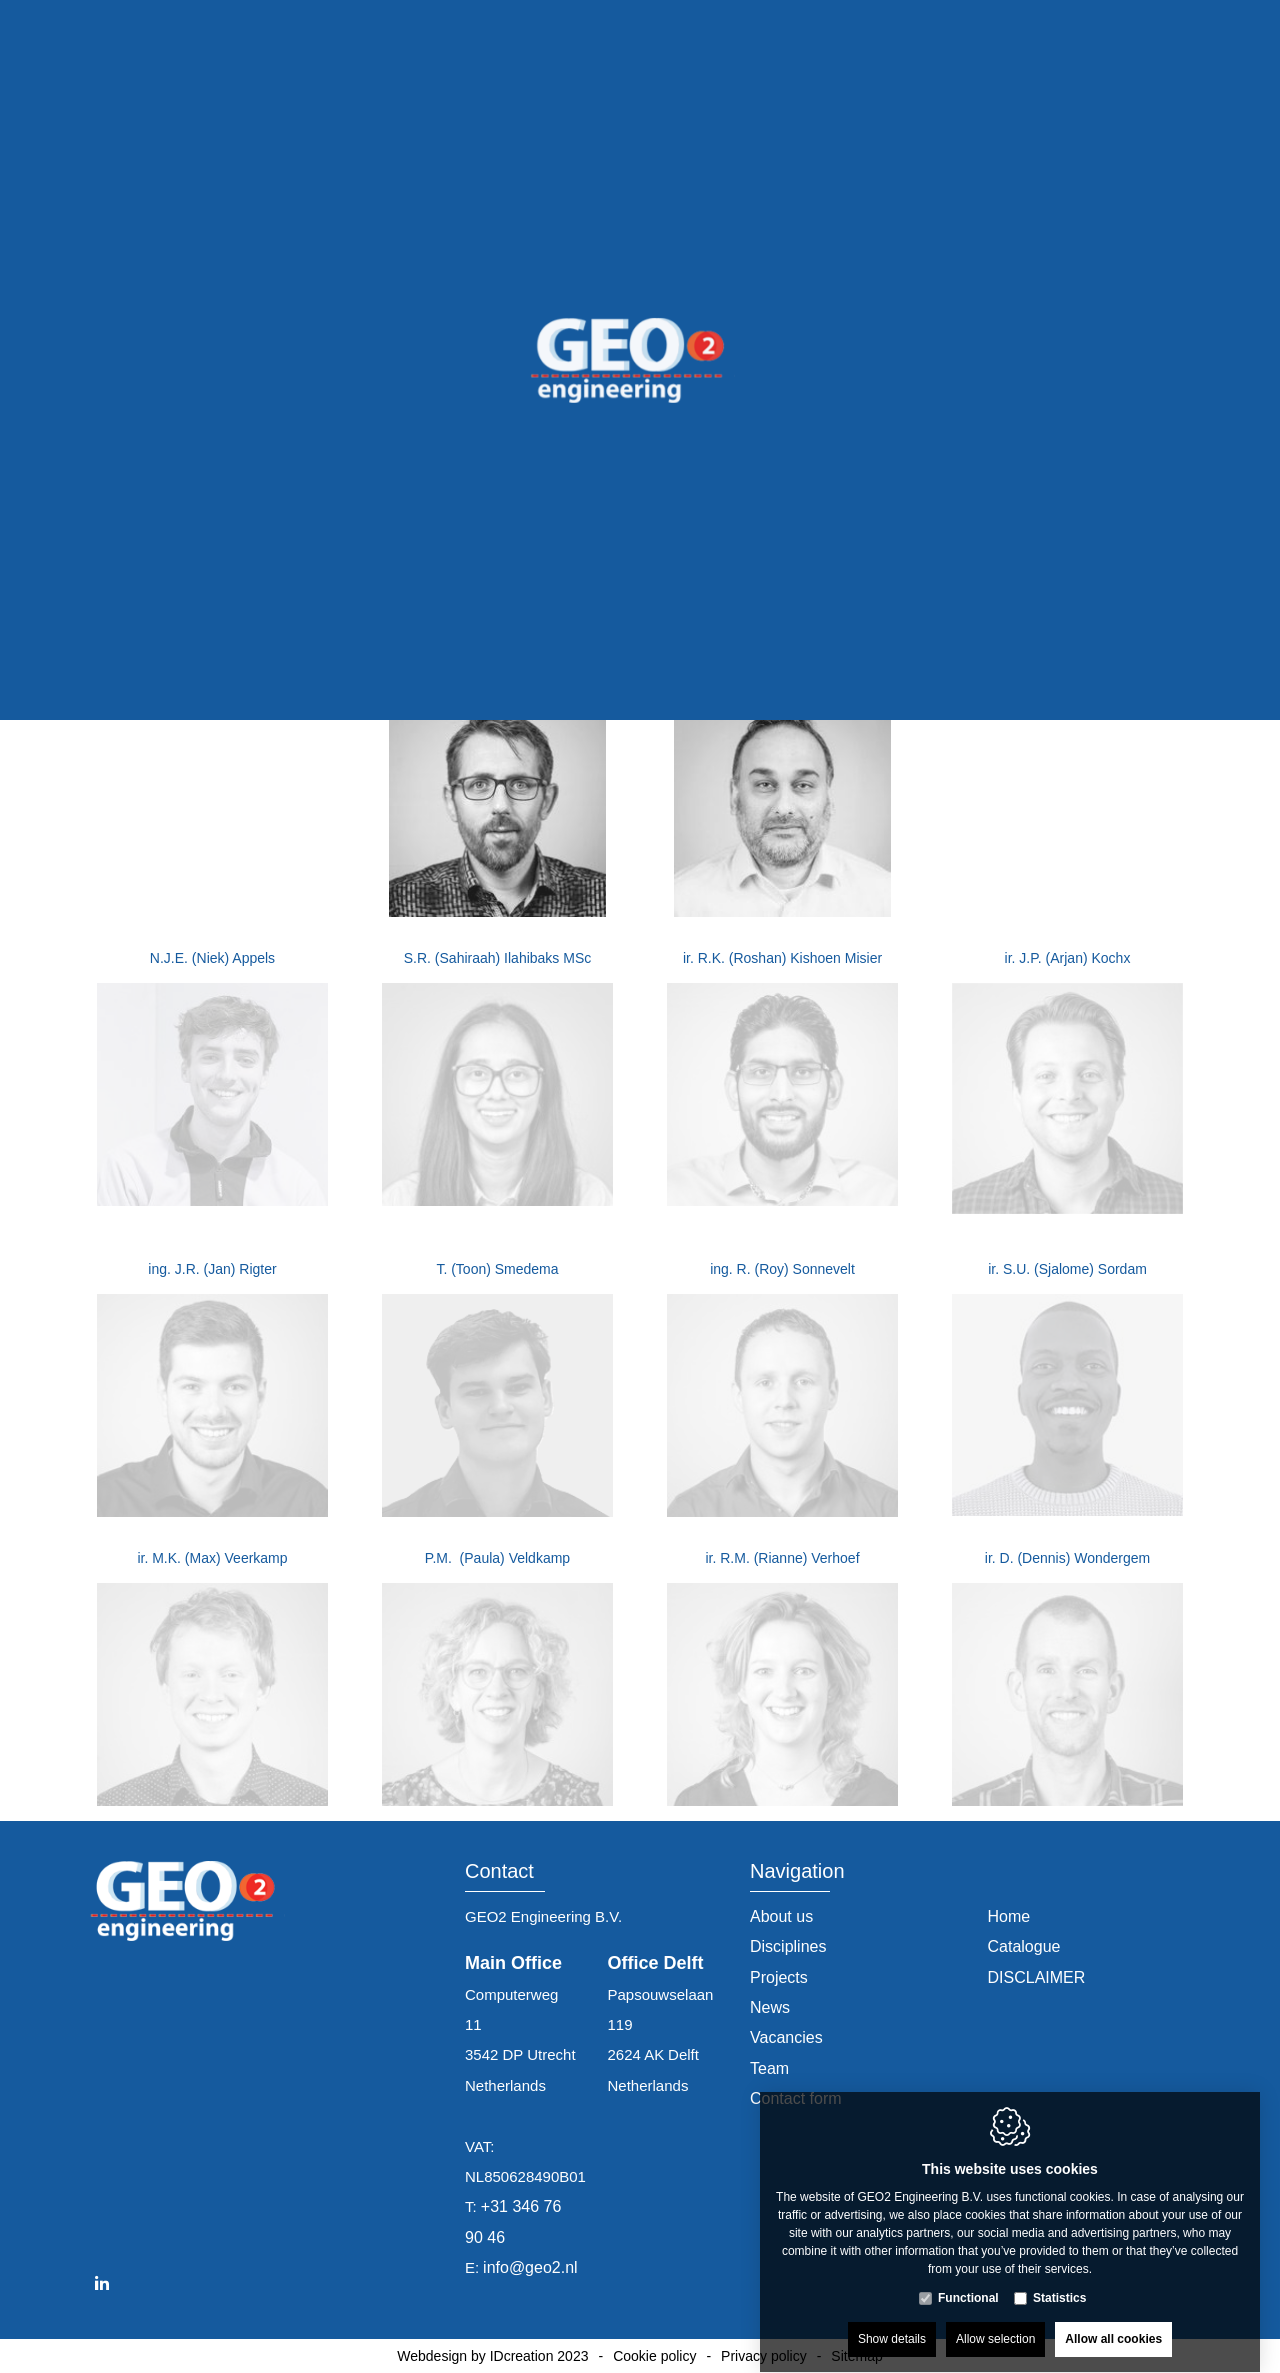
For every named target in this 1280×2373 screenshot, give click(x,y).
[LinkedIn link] (102, 2284)
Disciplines (788, 1946)
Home (1009, 1916)
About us (781, 1916)
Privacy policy (764, 2356)
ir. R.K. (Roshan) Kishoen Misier (782, 958)
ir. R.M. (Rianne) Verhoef (782, 1558)
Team (769, 2068)
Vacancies (786, 2037)
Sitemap (856, 2356)
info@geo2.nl (530, 2267)
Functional (968, 2279)
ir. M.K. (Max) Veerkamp (212, 1558)
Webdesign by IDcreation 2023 (492, 2356)
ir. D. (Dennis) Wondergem (1067, 1558)
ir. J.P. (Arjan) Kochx (1068, 958)
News (770, 2007)
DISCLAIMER (1037, 1977)
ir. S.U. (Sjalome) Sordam (1067, 1269)
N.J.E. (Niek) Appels (212, 958)
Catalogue (1024, 1946)
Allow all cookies (1113, 2320)
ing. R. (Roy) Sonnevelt (782, 1269)
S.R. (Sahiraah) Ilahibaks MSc (498, 958)
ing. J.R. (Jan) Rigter (212, 1269)
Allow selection (995, 2320)
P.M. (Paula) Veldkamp (497, 1558)
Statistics (1059, 2279)
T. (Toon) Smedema (497, 1269)
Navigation (797, 1871)
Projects (779, 1977)
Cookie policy (654, 2356)
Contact (499, 1871)
